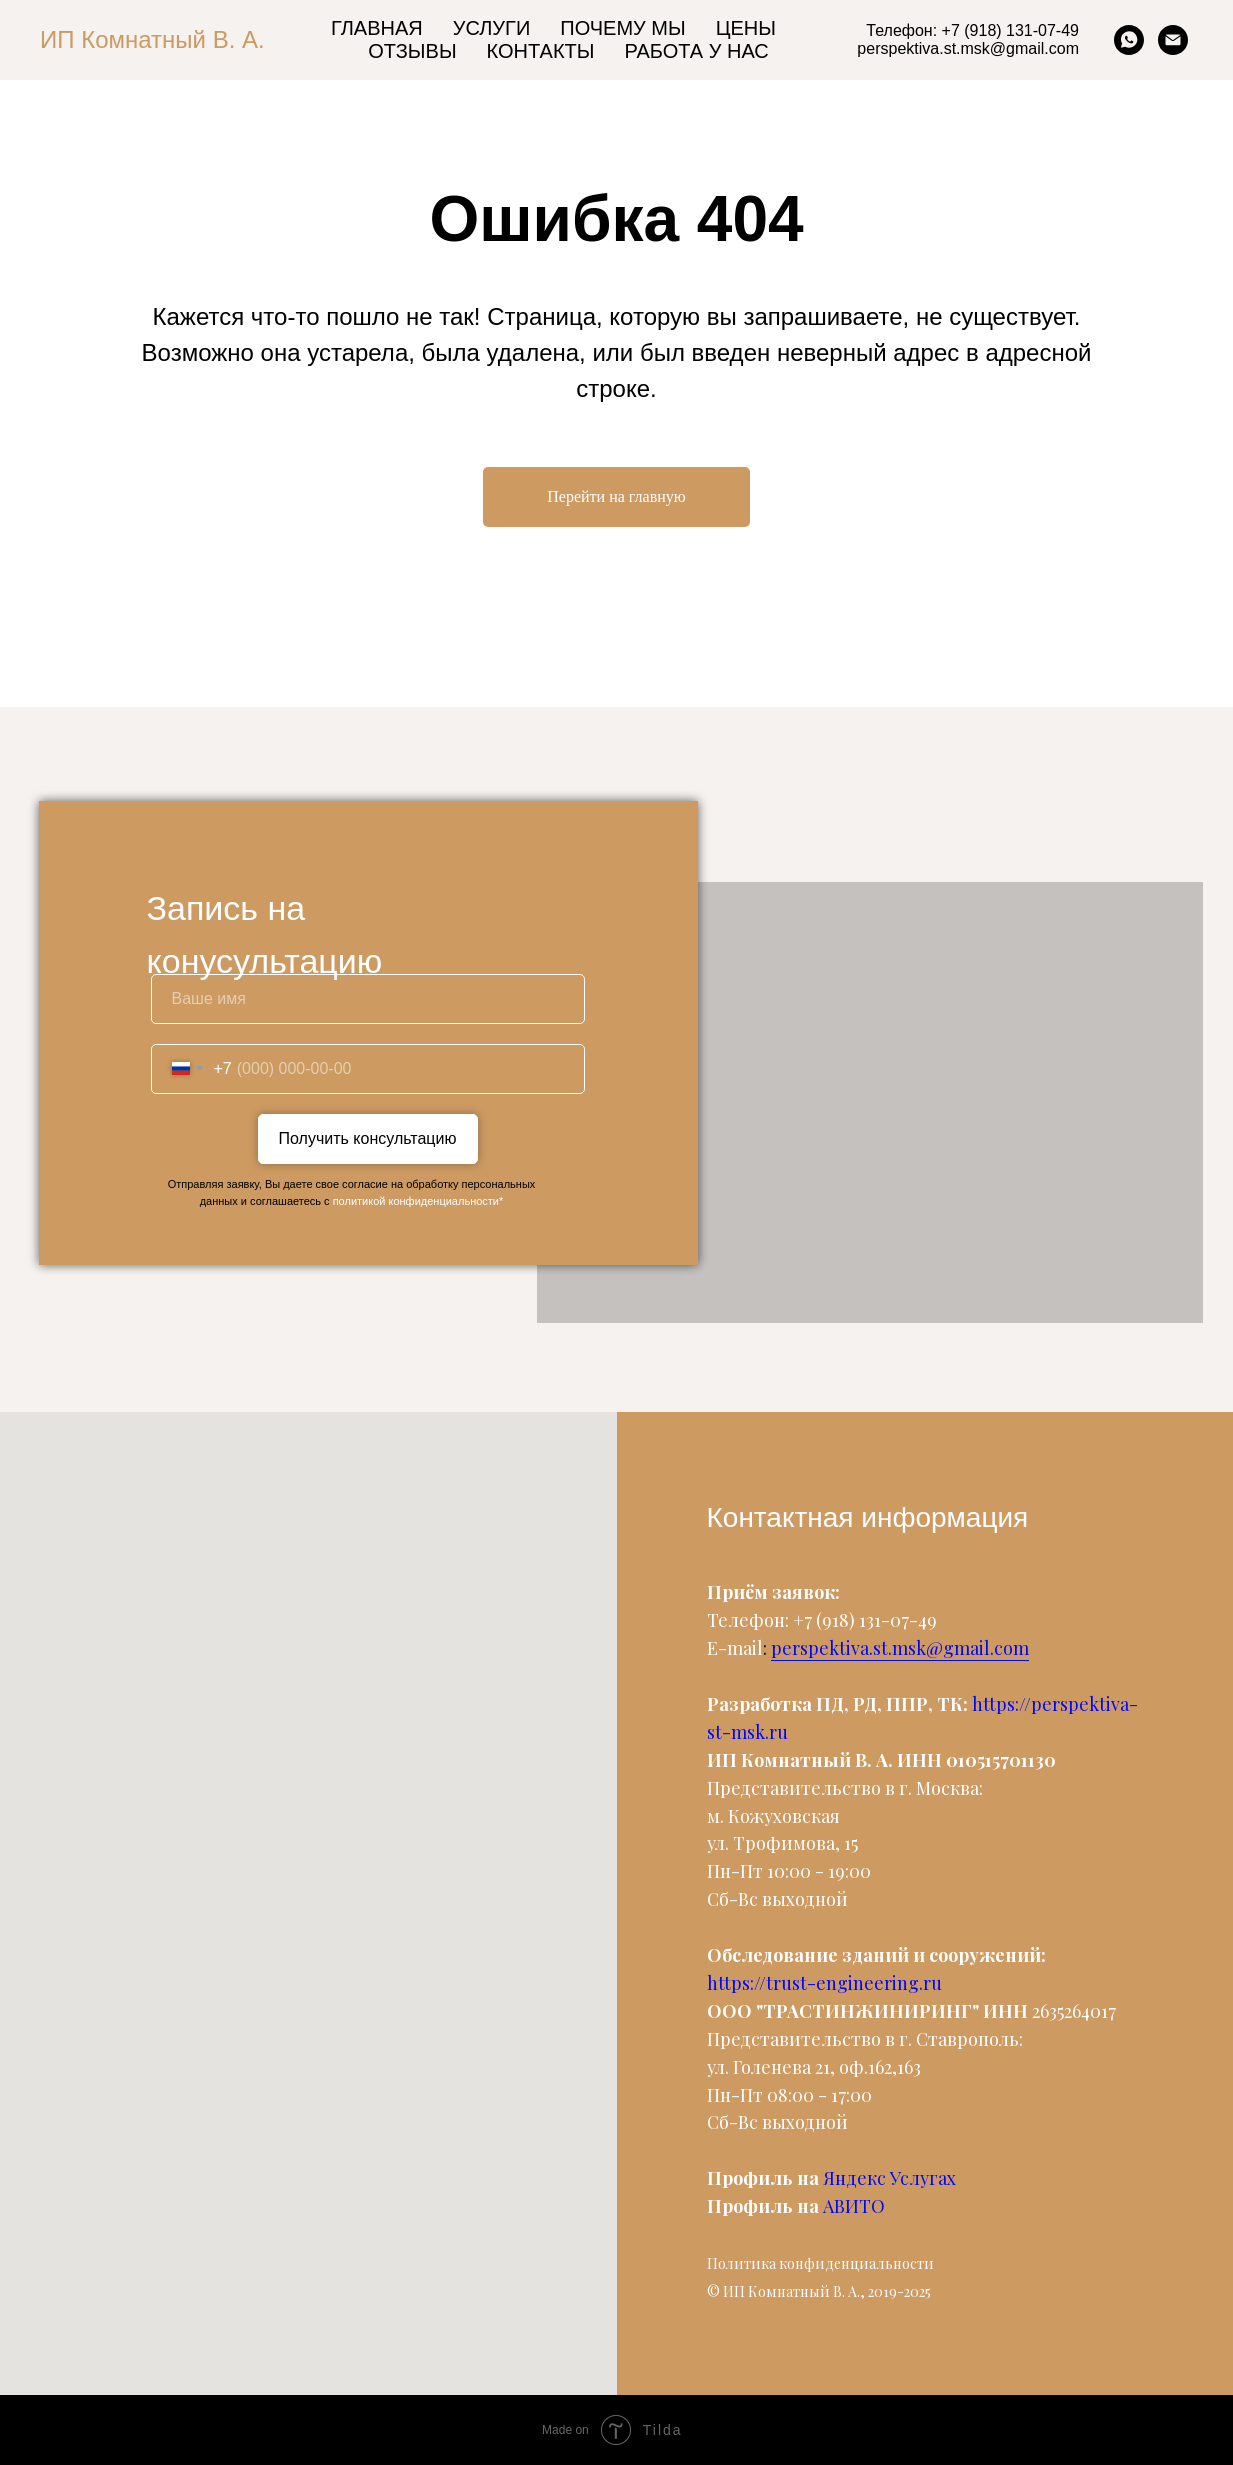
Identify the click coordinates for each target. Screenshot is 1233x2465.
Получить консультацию (368, 1138)
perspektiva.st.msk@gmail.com (900, 1648)
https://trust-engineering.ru (824, 1983)
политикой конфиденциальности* (418, 1201)
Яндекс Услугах (889, 2178)
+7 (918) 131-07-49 (865, 1620)
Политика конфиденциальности (820, 2263)
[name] (368, 999)
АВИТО (854, 2206)
